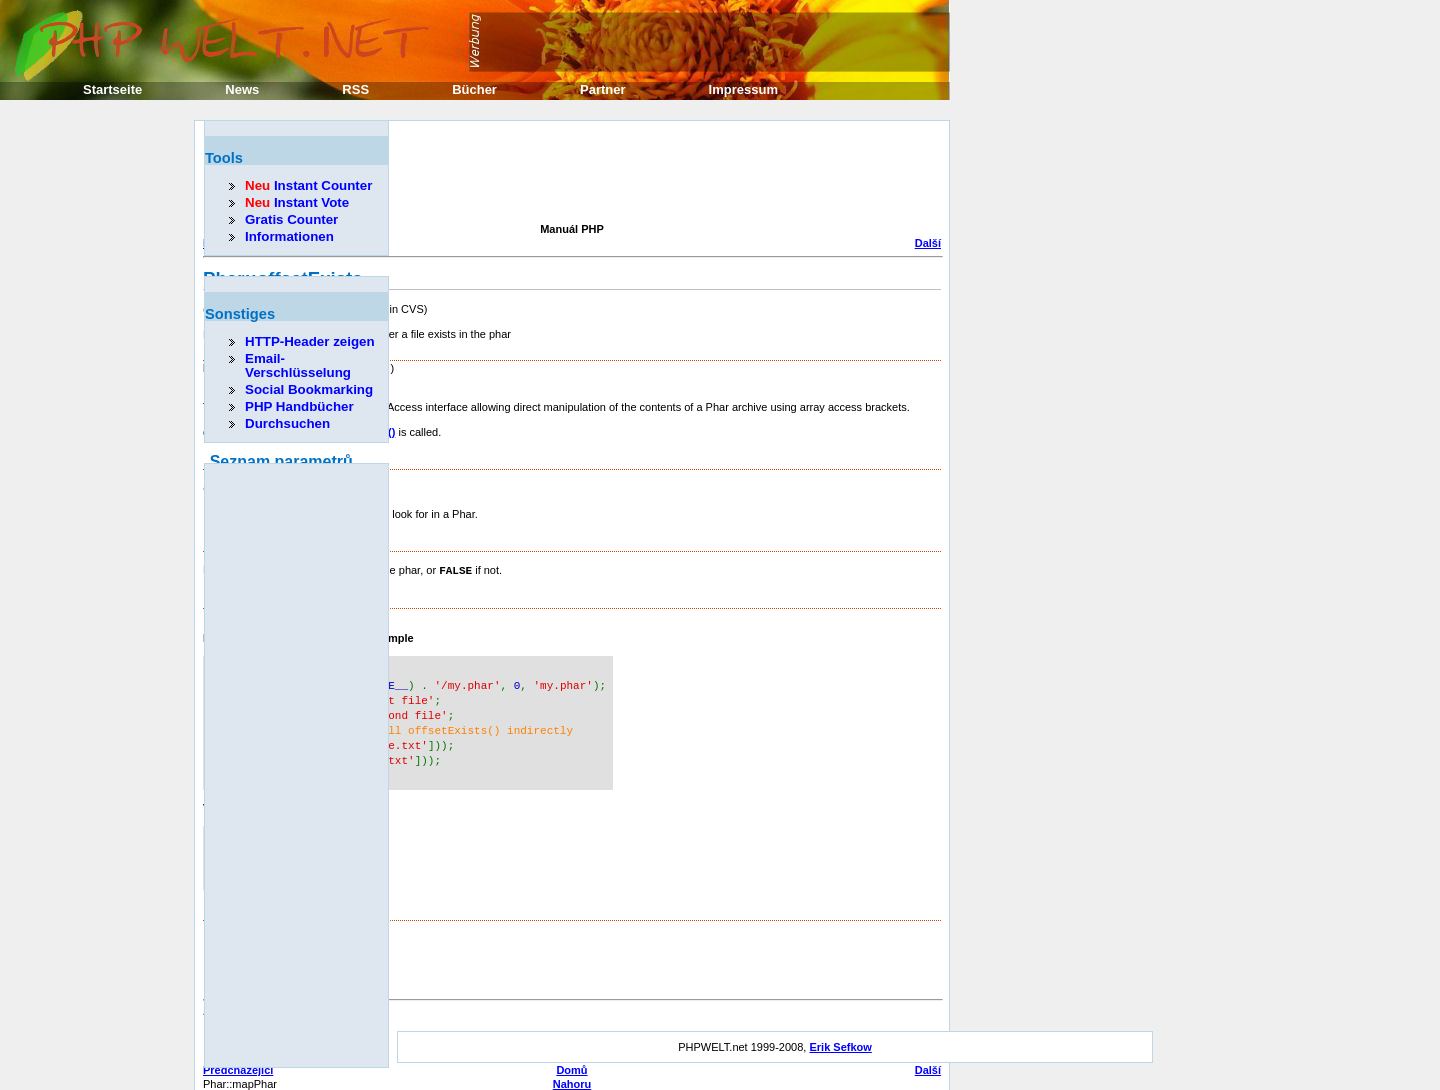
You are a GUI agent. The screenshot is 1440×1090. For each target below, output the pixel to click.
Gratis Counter (291, 219)
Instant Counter (308, 185)
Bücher (474, 89)
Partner (603, 89)
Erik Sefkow (840, 1037)
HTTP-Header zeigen (310, 341)
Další (928, 243)
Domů (571, 1060)
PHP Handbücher (299, 406)
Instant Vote (297, 202)
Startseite (112, 89)
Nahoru (572, 1074)
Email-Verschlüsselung (298, 365)
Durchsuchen (287, 423)
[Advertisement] (567, 174)
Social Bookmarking (309, 389)
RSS (355, 89)
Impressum (743, 89)
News (242, 89)
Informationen (289, 236)
